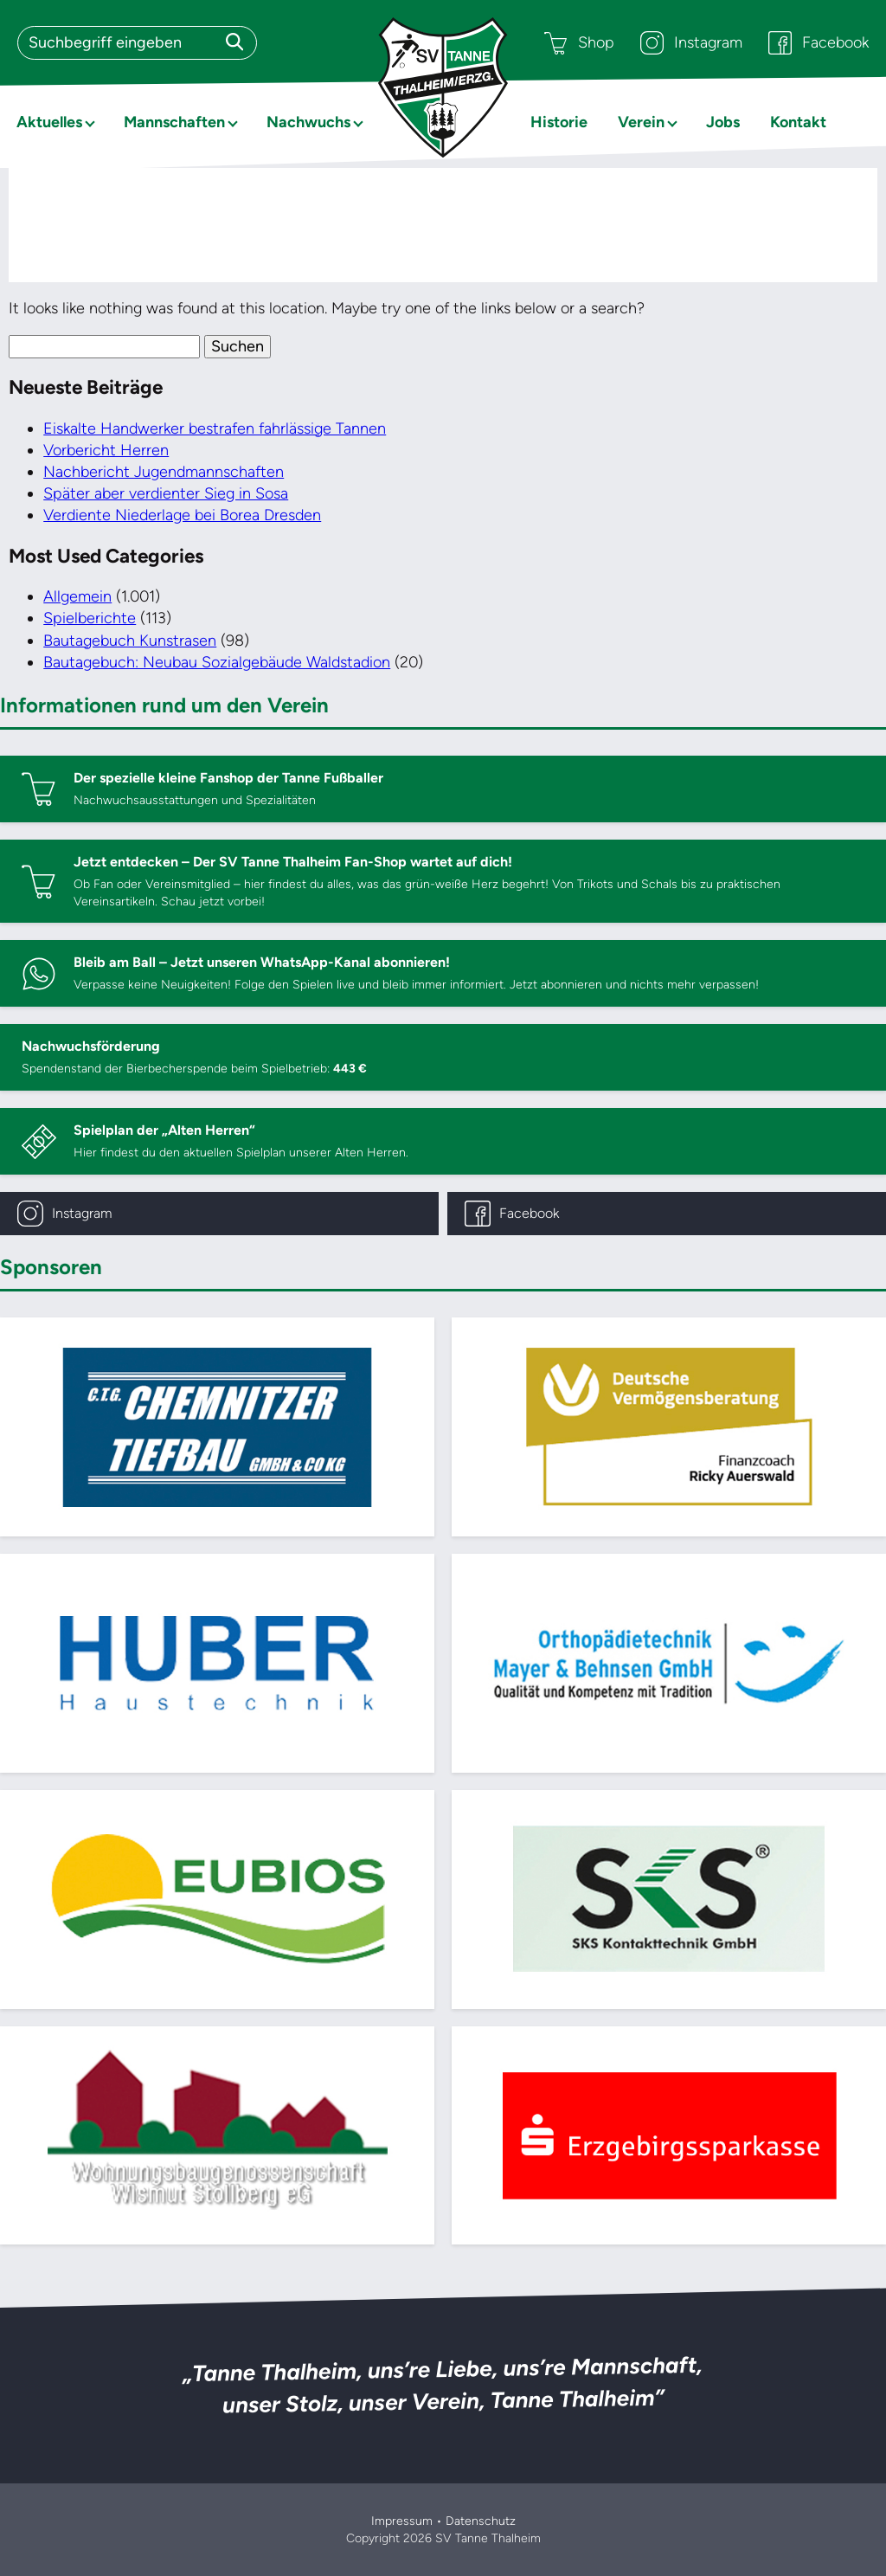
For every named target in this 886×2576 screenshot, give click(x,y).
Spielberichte (89, 618)
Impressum (402, 2521)
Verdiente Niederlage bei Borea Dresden (182, 515)
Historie (558, 122)
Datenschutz (481, 2521)
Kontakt (798, 122)
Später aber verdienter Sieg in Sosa (165, 493)
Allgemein (77, 596)
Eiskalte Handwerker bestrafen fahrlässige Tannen (214, 428)
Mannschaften (174, 122)
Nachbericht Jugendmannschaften (163, 471)
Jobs (723, 122)
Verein (641, 122)
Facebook (818, 43)
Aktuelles (49, 122)
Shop (579, 43)
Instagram (691, 43)
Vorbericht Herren (106, 450)
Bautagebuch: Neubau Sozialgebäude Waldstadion (216, 662)
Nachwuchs (308, 122)
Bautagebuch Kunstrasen (129, 640)
